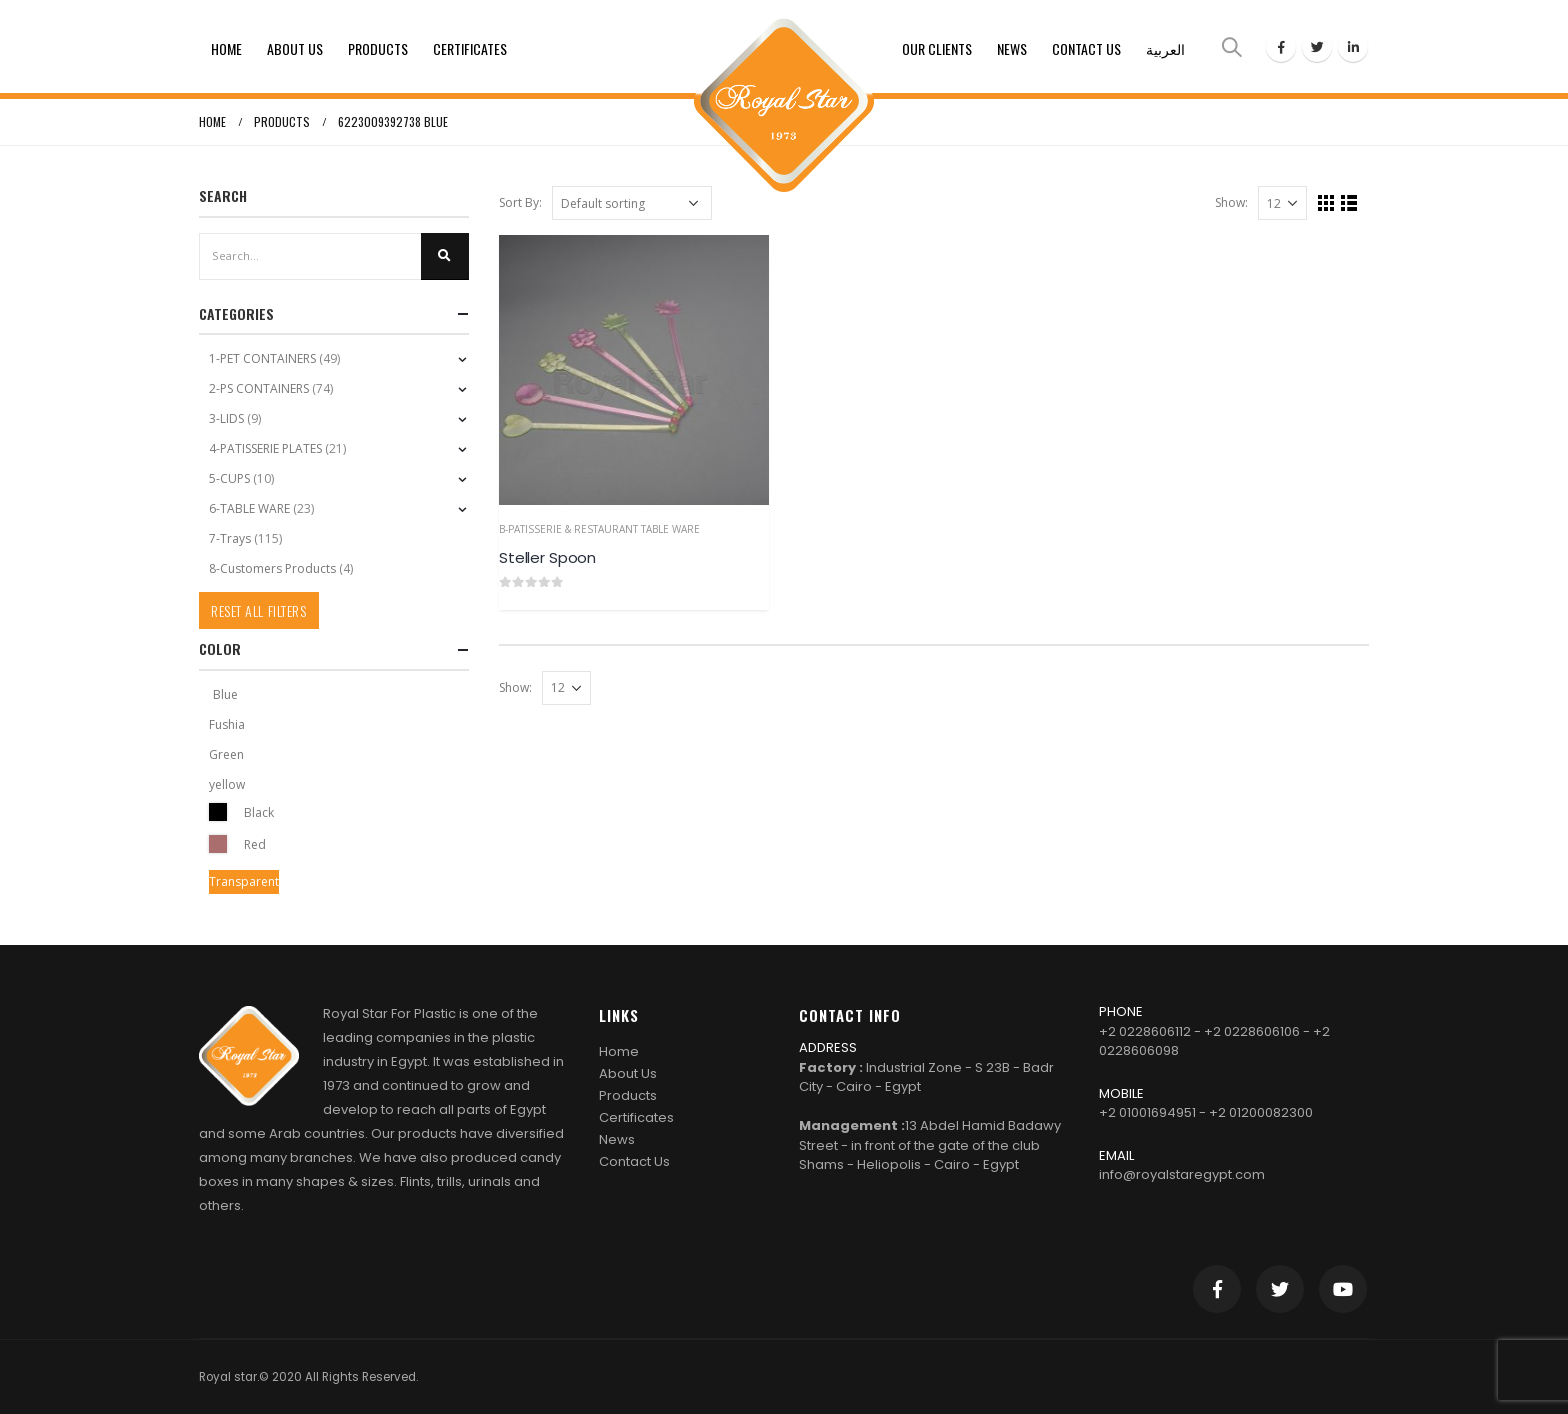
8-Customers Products (272, 568)
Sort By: (520, 202)
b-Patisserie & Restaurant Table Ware (599, 529)
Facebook (1217, 1289)
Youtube (1343, 1289)
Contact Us (1086, 48)
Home (226, 48)
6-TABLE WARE (249, 508)
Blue (225, 694)
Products (378, 48)
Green (226, 754)
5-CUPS (229, 478)
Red (218, 844)
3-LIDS (226, 418)
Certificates (470, 48)
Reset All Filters (259, 610)
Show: (1231, 202)
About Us (295, 48)
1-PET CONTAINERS (262, 358)
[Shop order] (632, 203)
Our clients (937, 48)
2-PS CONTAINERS (259, 388)
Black (218, 812)
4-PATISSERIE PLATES (265, 448)
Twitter (1280, 1289)
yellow (227, 784)
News (1012, 48)
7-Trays (230, 538)
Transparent (244, 881)
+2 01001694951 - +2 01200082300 (1206, 1112)
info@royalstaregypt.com (1182, 1174)
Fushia (227, 724)
